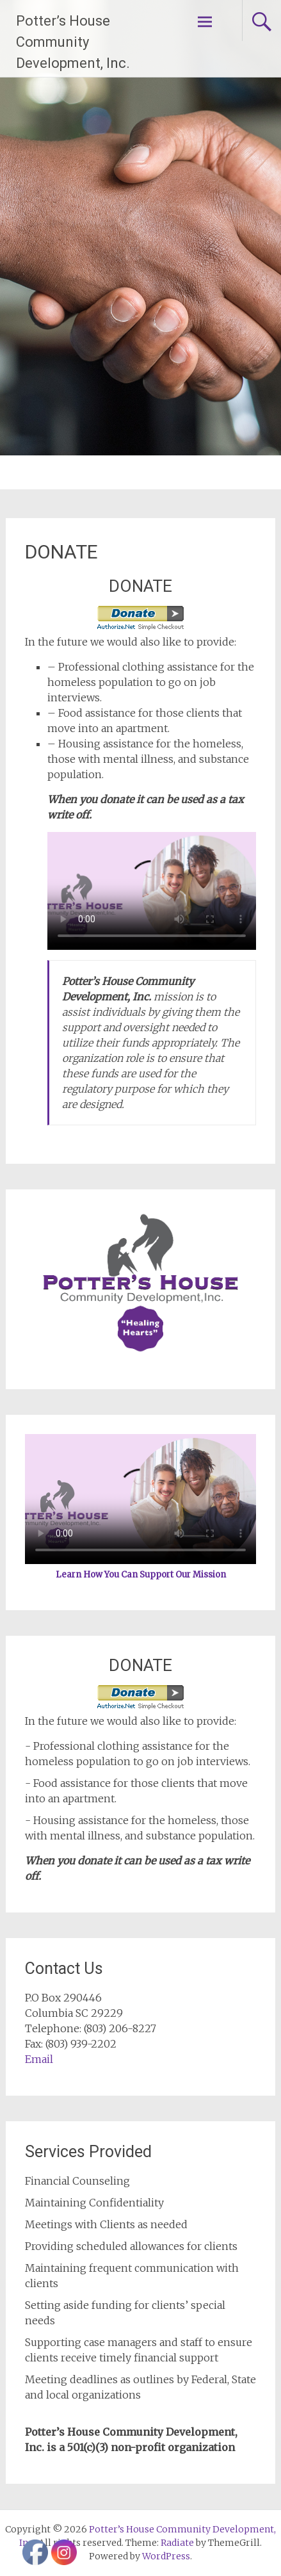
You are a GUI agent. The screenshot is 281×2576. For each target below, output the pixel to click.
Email (39, 2059)
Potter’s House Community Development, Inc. (73, 42)
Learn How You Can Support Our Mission (141, 1574)
